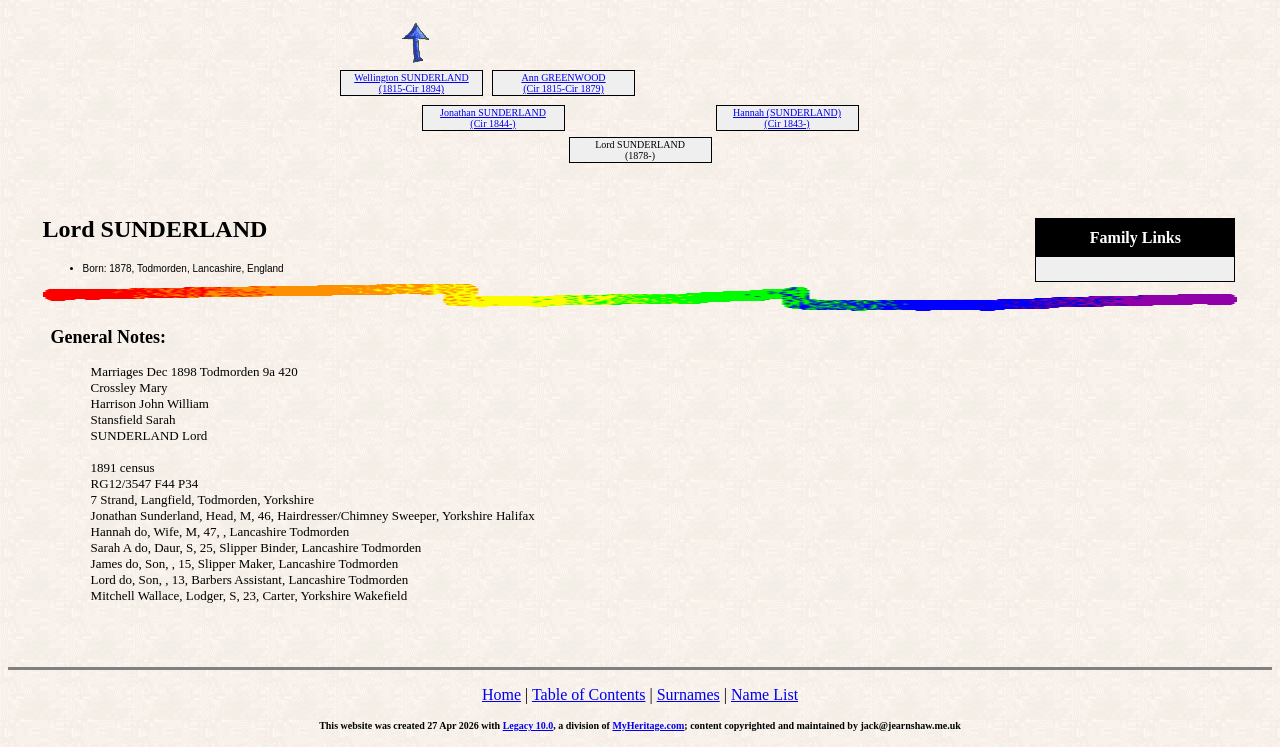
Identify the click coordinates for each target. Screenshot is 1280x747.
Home (501, 694)
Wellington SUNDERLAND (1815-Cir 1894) (411, 83)
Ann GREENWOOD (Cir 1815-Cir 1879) (563, 83)
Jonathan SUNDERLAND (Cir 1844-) (493, 118)
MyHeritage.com (648, 725)
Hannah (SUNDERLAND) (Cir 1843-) (787, 118)
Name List (764, 694)
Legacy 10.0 (528, 725)
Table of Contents (589, 694)
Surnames (688, 694)
